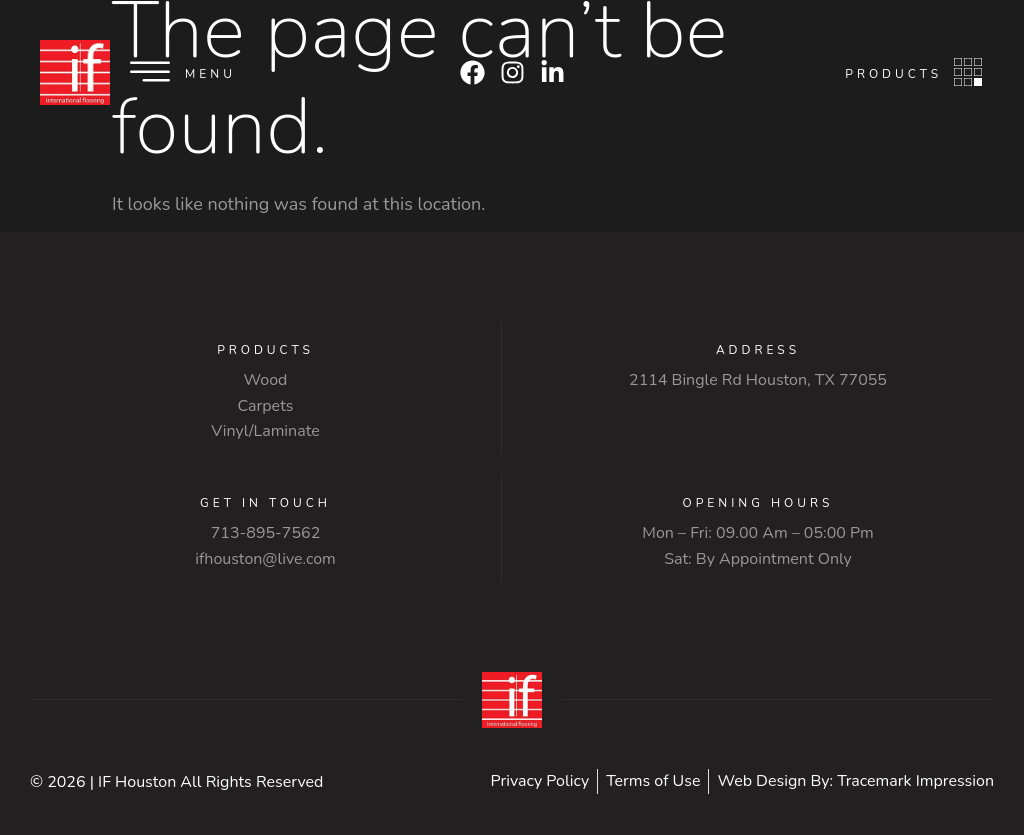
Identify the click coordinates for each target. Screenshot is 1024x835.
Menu (210, 74)
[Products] (968, 72)
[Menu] (150, 72)
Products (893, 74)
